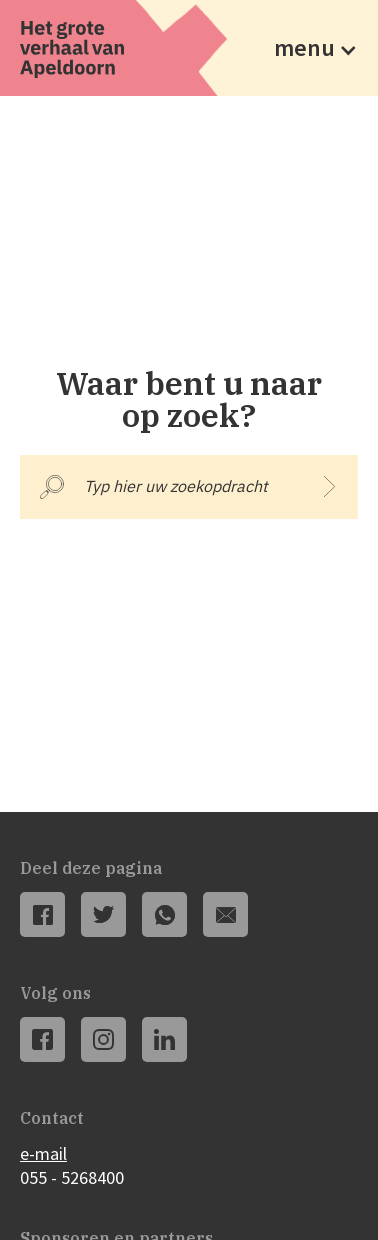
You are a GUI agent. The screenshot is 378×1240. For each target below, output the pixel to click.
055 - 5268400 (72, 1177)
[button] (310, 48)
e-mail (43, 1153)
